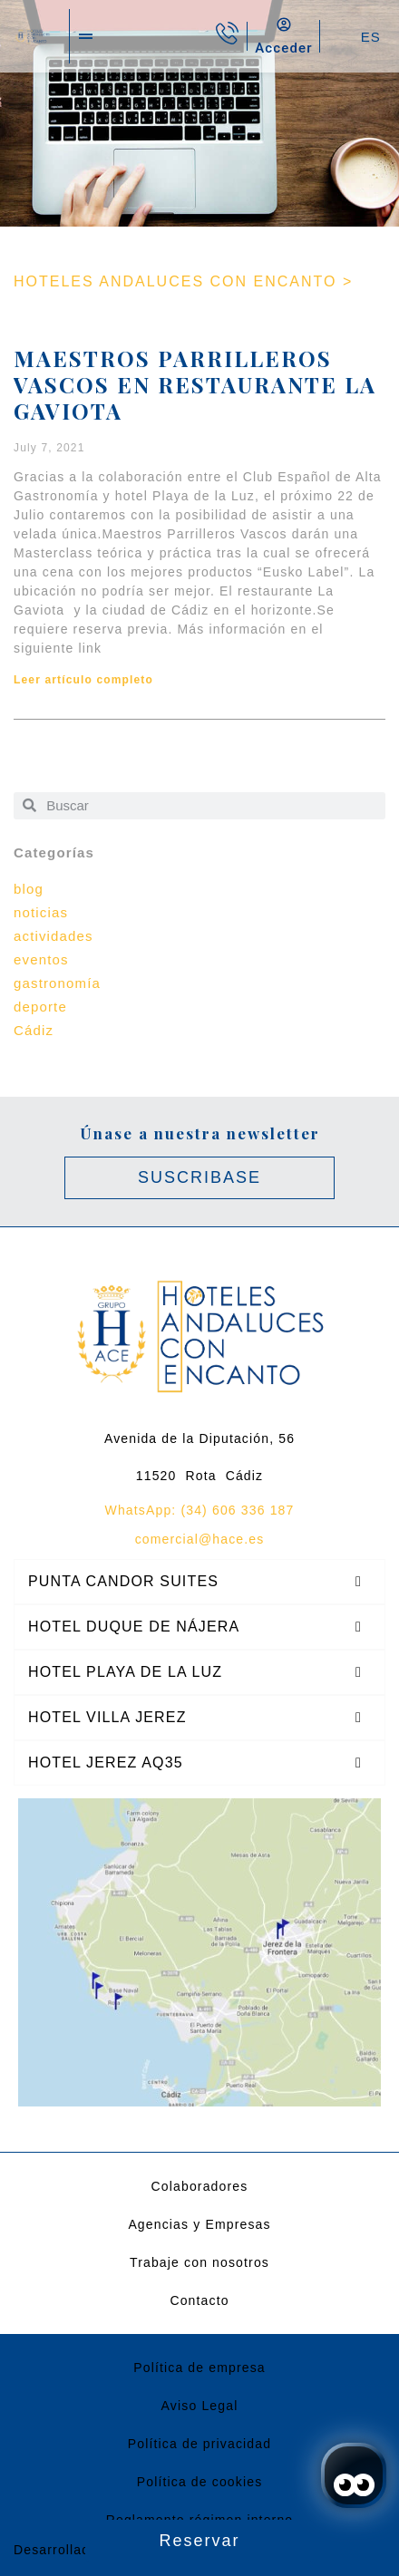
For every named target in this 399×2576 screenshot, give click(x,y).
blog (29, 888)
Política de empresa (199, 2367)
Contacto (199, 2300)
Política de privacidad (199, 2443)
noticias (41, 912)
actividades (53, 936)
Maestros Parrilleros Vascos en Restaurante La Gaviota (195, 384)
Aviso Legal (199, 2405)
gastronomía (57, 983)
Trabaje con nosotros (199, 2262)
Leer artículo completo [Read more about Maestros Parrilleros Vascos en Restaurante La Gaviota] (83, 679)
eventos (41, 959)
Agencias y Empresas (199, 2224)
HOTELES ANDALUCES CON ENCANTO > (183, 281)
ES (371, 36)
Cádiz (34, 1030)
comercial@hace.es (200, 1539)
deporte (40, 1006)
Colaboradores (199, 2186)
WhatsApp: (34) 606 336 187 (200, 1510)
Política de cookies (200, 2481)
